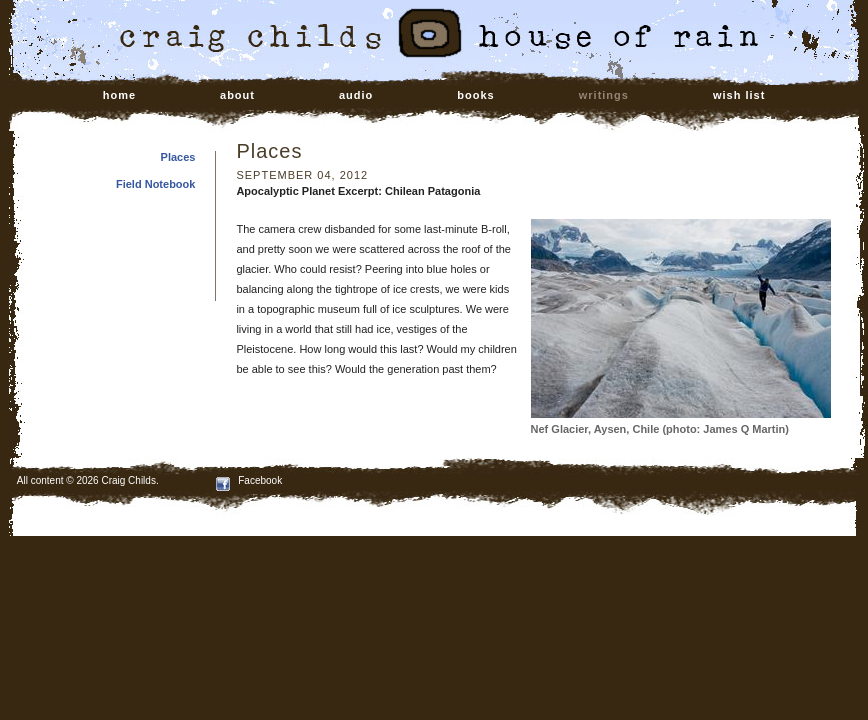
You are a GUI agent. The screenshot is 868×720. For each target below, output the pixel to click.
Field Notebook (155, 184)
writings (604, 95)
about (237, 95)
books (475, 95)
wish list (739, 95)
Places (178, 157)
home (119, 95)
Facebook (249, 480)
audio (356, 95)
